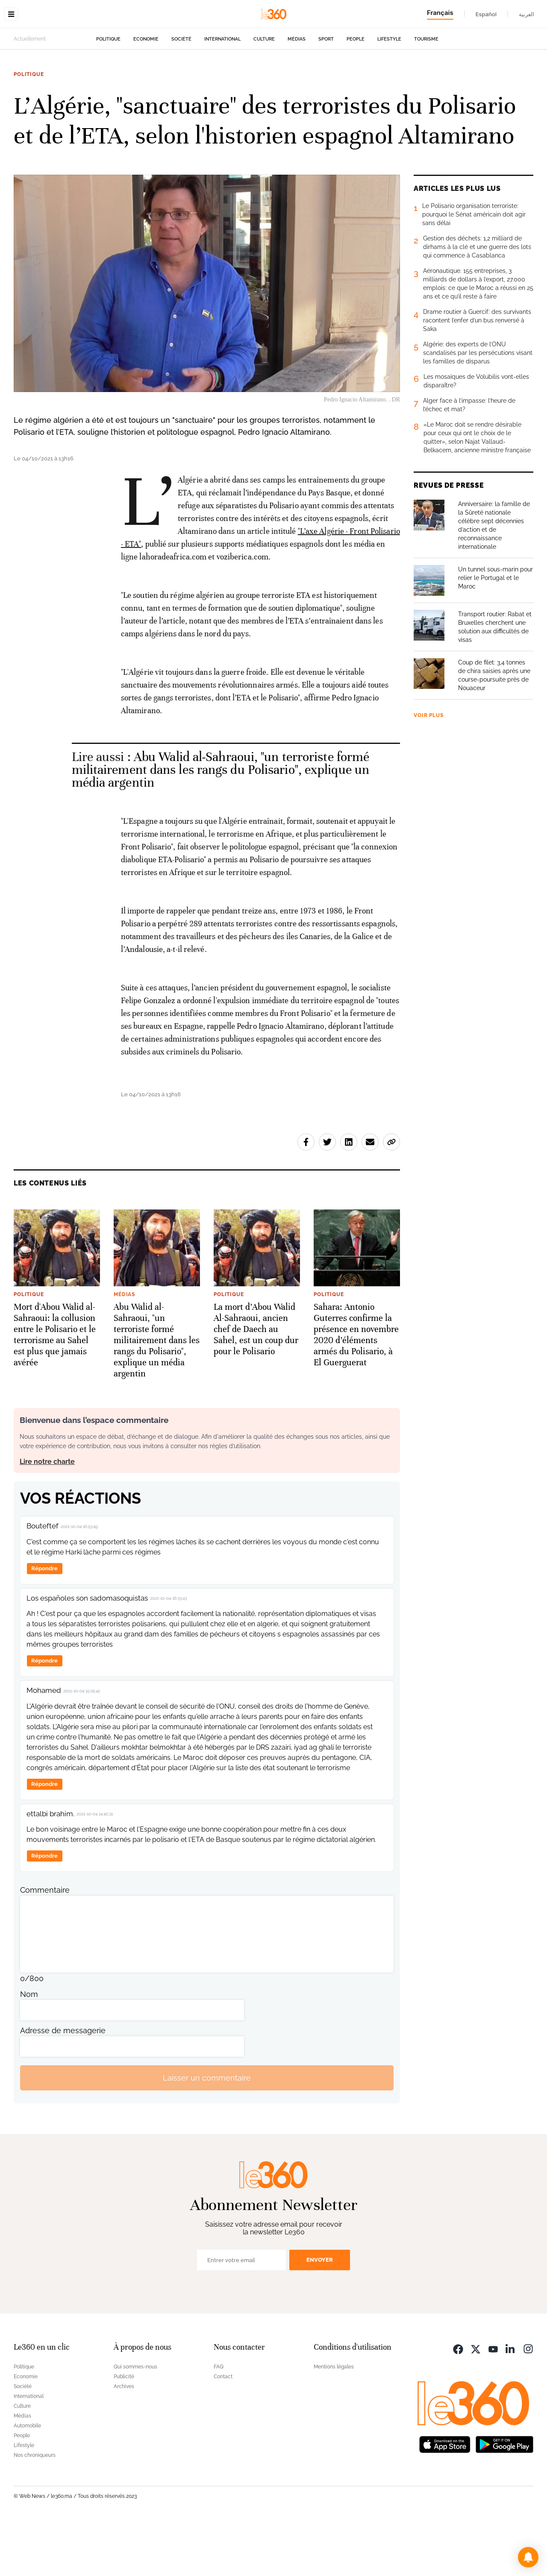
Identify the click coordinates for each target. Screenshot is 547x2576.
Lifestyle (389, 93)
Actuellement (30, 93)
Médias (297, 93)
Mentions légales (334, 2421)
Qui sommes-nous (135, 2421)
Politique (108, 93)
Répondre (44, 1622)
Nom (29, 2047)
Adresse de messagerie (63, 2084)
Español (486, 14)
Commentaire (45, 1943)
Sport (326, 93)
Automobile (27, 2479)
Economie (146, 93)
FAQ (219, 2421)
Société (181, 93)
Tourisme (426, 93)
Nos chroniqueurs (35, 2509)
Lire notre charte (47, 1515)
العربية (526, 14)
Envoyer (319, 2313)
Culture (264, 93)
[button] (528, 2557)
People (356, 93)
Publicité (124, 2430)
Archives (124, 2440)
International (222, 93)
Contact (223, 2430)
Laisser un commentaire (207, 2131)
